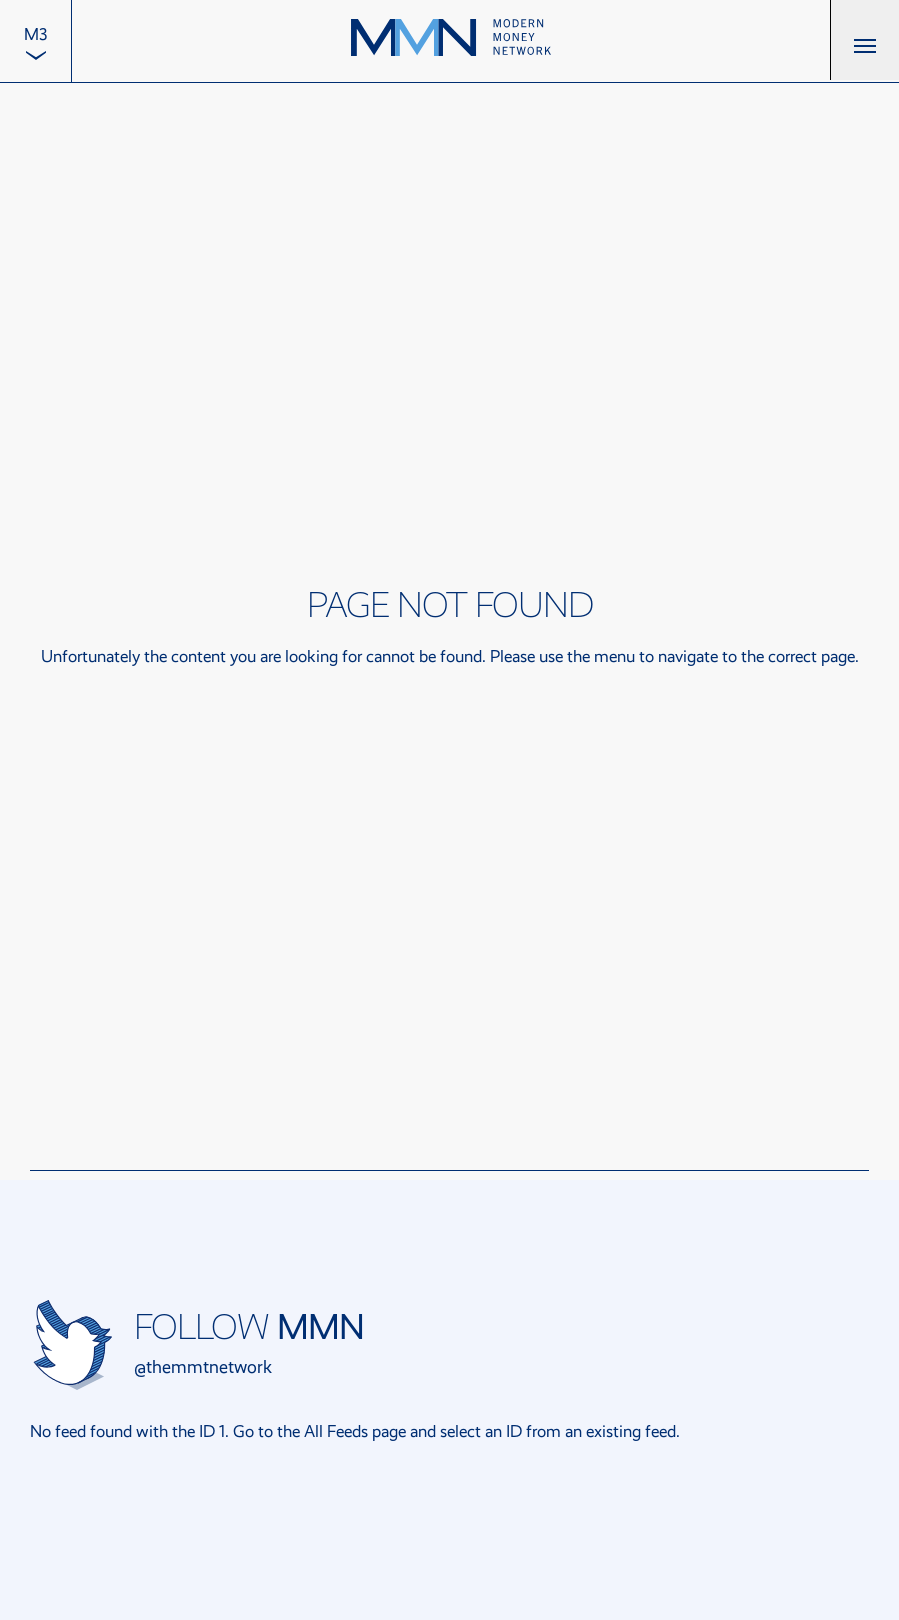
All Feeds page (355, 1431)
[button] (864, 40)
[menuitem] (35, 41)
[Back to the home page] (451, 40)
